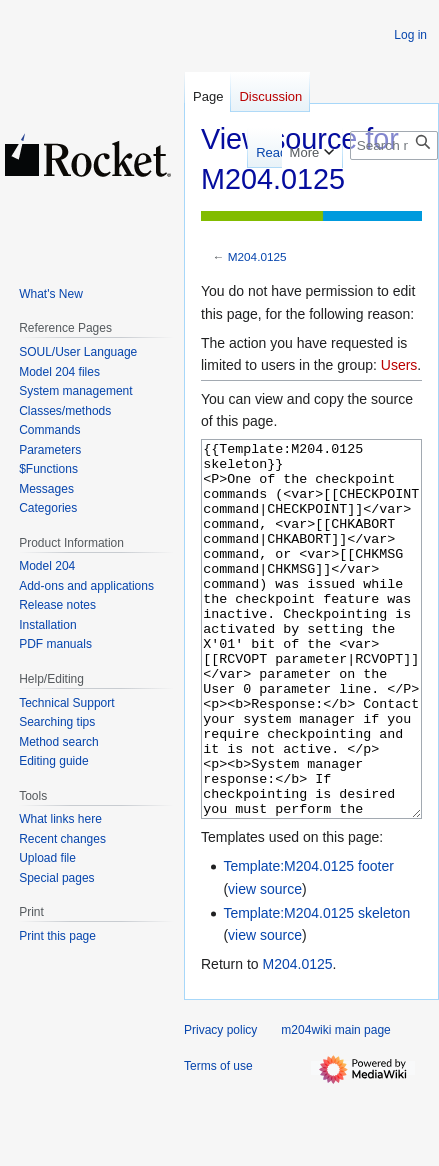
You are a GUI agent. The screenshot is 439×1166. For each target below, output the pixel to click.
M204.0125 (257, 256)
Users (399, 365)
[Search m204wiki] (394, 145)
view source (265, 964)
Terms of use (218, 1141)
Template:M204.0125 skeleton (316, 988)
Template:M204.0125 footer (308, 941)
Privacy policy (220, 1105)
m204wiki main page (335, 1105)
